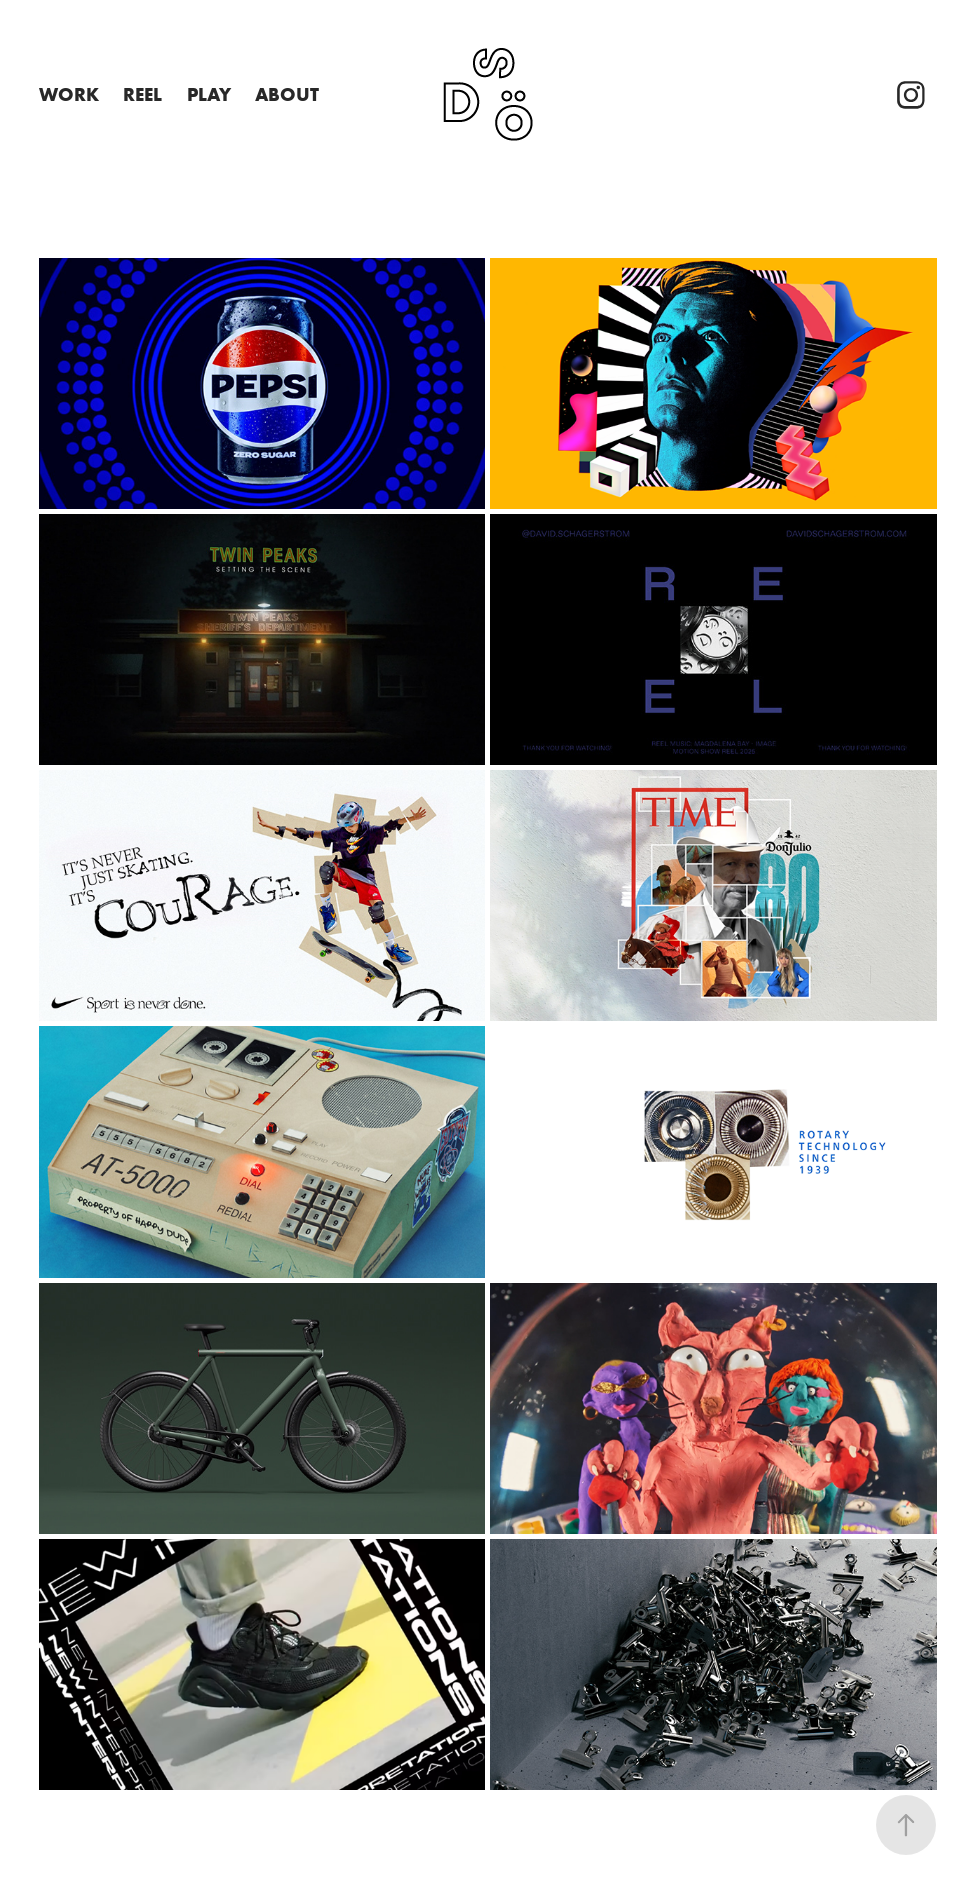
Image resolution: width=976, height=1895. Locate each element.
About (287, 94)
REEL (142, 94)
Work (69, 94)
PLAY (209, 94)
